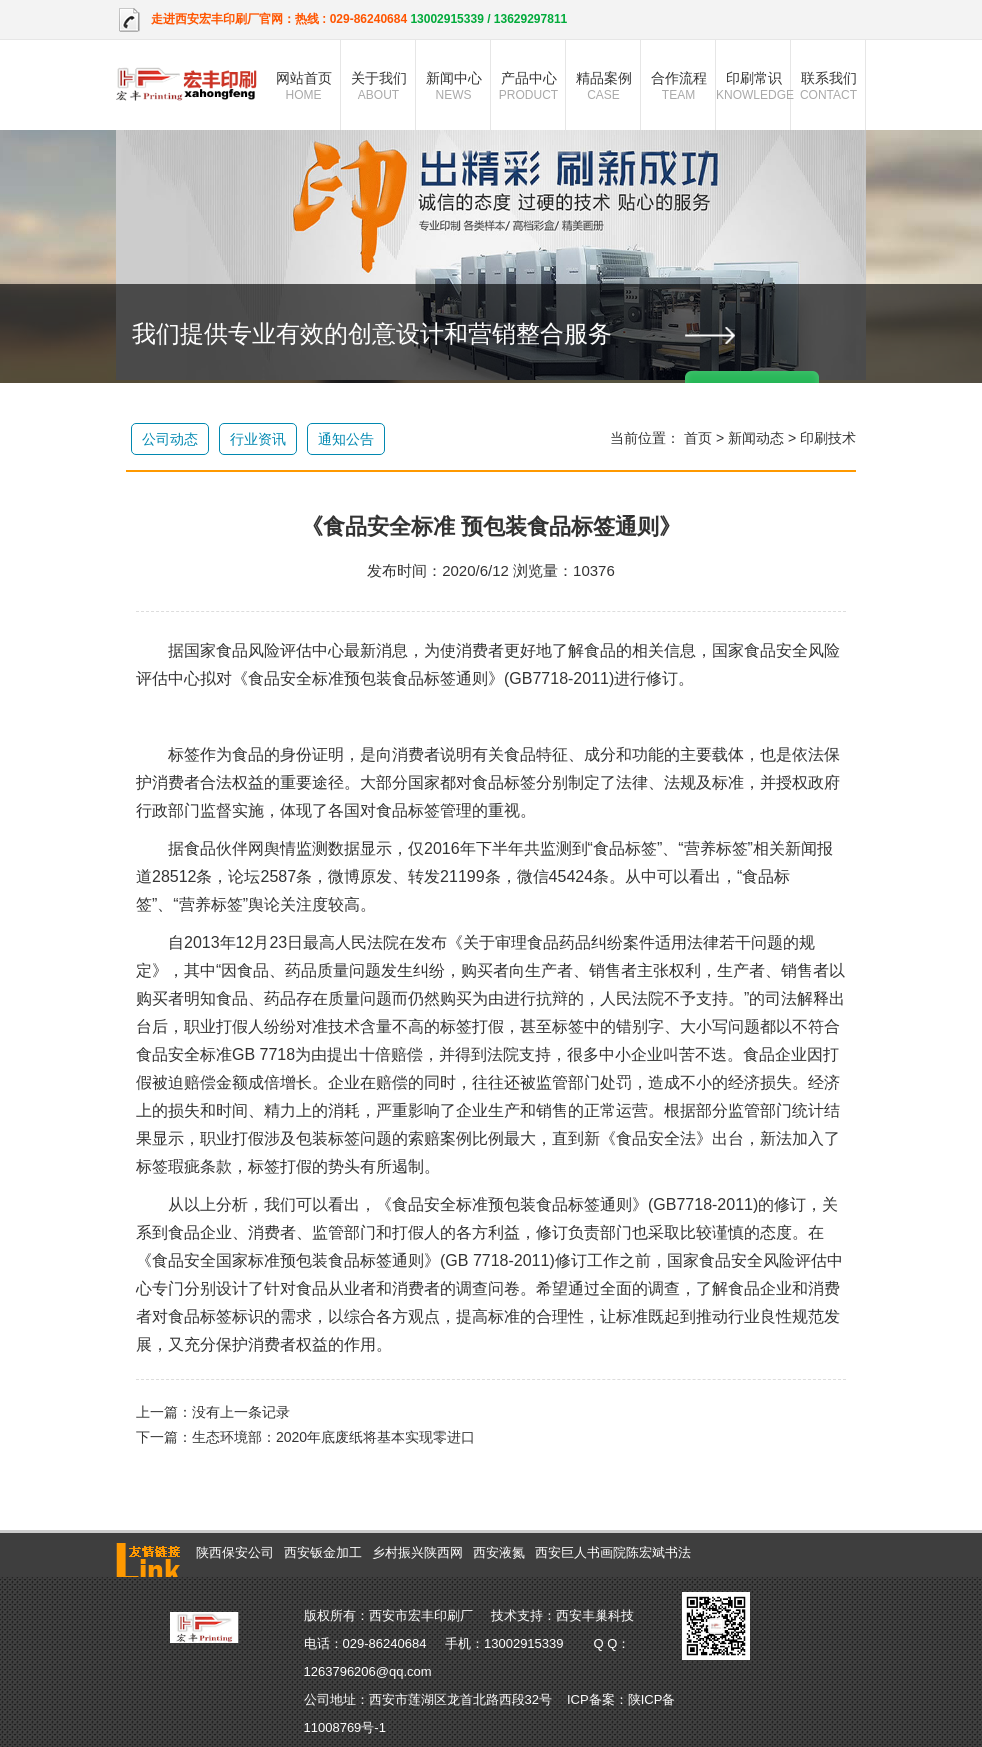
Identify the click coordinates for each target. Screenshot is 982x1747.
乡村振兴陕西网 (417, 1552)
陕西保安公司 (235, 1552)
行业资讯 (258, 439)
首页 (698, 438)
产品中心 (528, 86)
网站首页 (303, 86)
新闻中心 (453, 86)
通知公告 (346, 439)
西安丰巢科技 (595, 1615)
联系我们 (828, 86)
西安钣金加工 (323, 1552)
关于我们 (378, 86)
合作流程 (678, 86)
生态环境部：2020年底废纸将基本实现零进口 (333, 1437)
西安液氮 (499, 1552)
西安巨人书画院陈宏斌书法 (613, 1552)
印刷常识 (753, 86)
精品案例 (603, 86)
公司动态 (170, 439)
